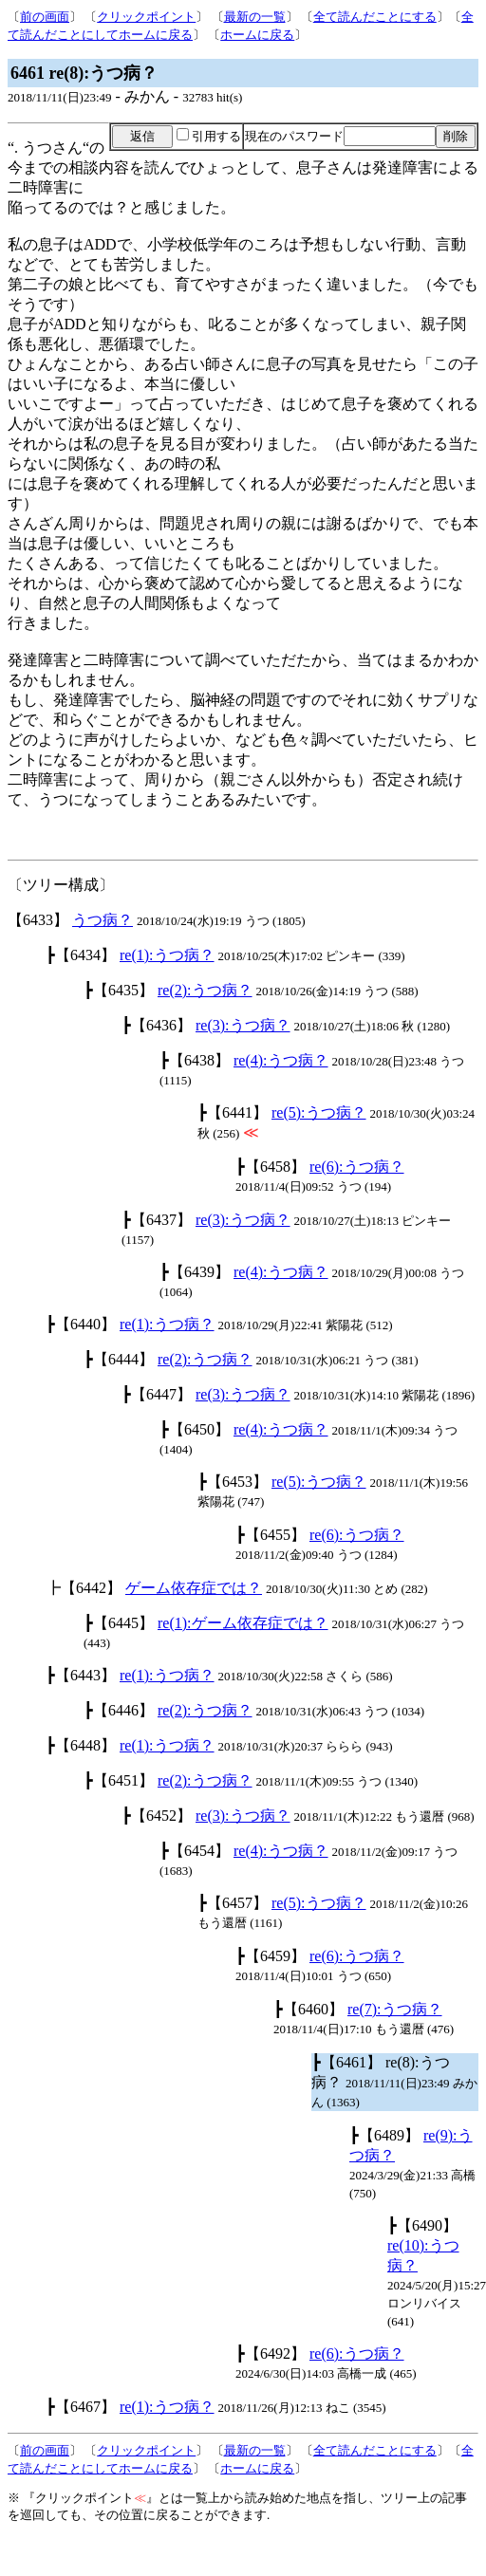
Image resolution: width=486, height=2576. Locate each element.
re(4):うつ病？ (281, 1060)
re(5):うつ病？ (318, 1112)
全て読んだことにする (375, 16)
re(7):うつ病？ (394, 2009)
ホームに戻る (257, 35)
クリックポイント (146, 16)
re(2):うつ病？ (205, 990)
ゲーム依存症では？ (193, 1588)
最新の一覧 (255, 16)
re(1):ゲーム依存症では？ (243, 1623)
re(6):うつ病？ (356, 1166)
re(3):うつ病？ (243, 1025)
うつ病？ (102, 920)
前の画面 (44, 16)
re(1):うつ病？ (167, 955)
